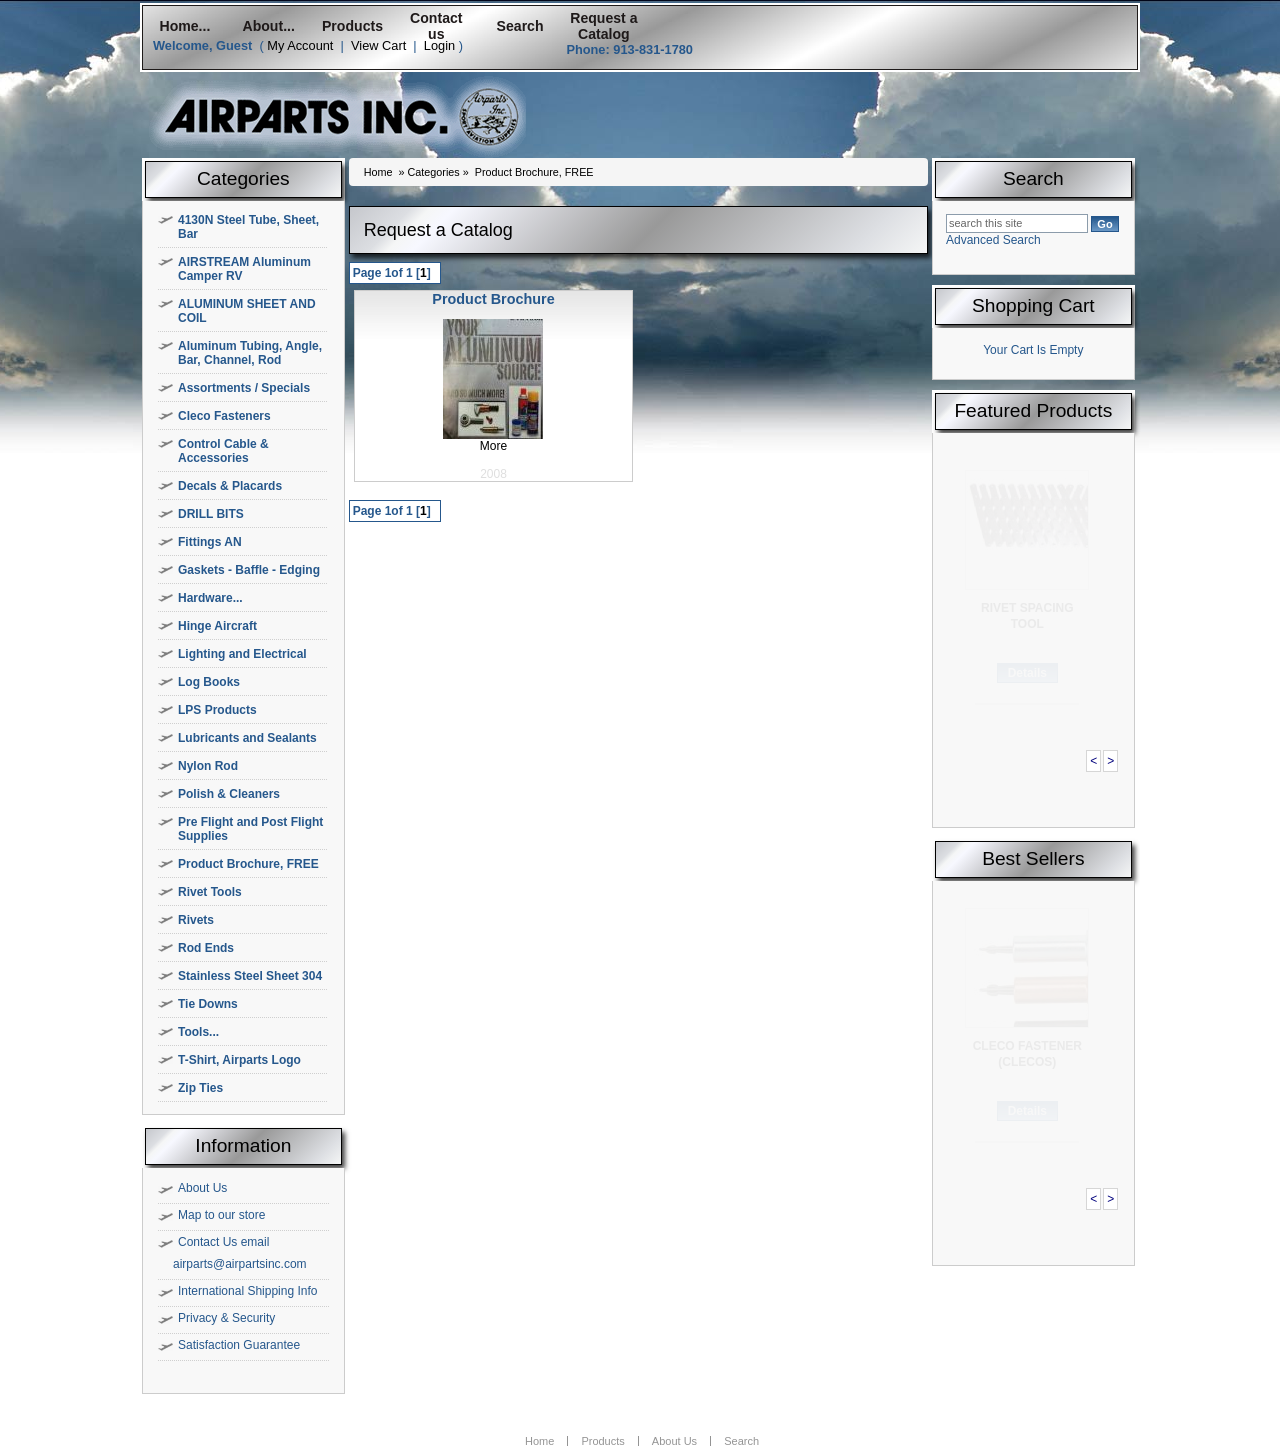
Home (378, 172)
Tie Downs (208, 1004)
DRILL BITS (211, 514)
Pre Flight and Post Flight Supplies (250, 829)
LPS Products (217, 710)
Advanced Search (993, 240)
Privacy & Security (226, 1318)
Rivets (196, 920)
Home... (184, 26)
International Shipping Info (247, 1291)
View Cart (378, 45)
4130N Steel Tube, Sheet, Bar (248, 227)
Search (520, 26)
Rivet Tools (210, 892)
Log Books (209, 682)
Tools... (198, 1032)
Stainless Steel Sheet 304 (250, 976)
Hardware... (210, 598)
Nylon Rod (208, 766)
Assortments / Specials (244, 388)
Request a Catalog (603, 26)
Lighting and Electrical (242, 654)
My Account (300, 45)
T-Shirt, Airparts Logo (239, 1060)
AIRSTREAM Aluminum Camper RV (244, 269)
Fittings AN (210, 542)
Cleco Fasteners (224, 416)
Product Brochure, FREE (248, 864)
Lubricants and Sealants (247, 738)
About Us (202, 1188)
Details (1027, 673)
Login (439, 45)
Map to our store (221, 1215)
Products (352, 26)
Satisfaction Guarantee (239, 1345)
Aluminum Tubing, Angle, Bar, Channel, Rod (250, 353)
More (493, 446)
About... (269, 26)
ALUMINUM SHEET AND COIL (247, 311)
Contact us (436, 26)
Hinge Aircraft (217, 626)
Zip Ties (200, 1088)
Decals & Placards (230, 486)
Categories (433, 172)
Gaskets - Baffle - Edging (249, 570)
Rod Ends (206, 948)
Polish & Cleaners (229, 794)
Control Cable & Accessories (223, 451)
